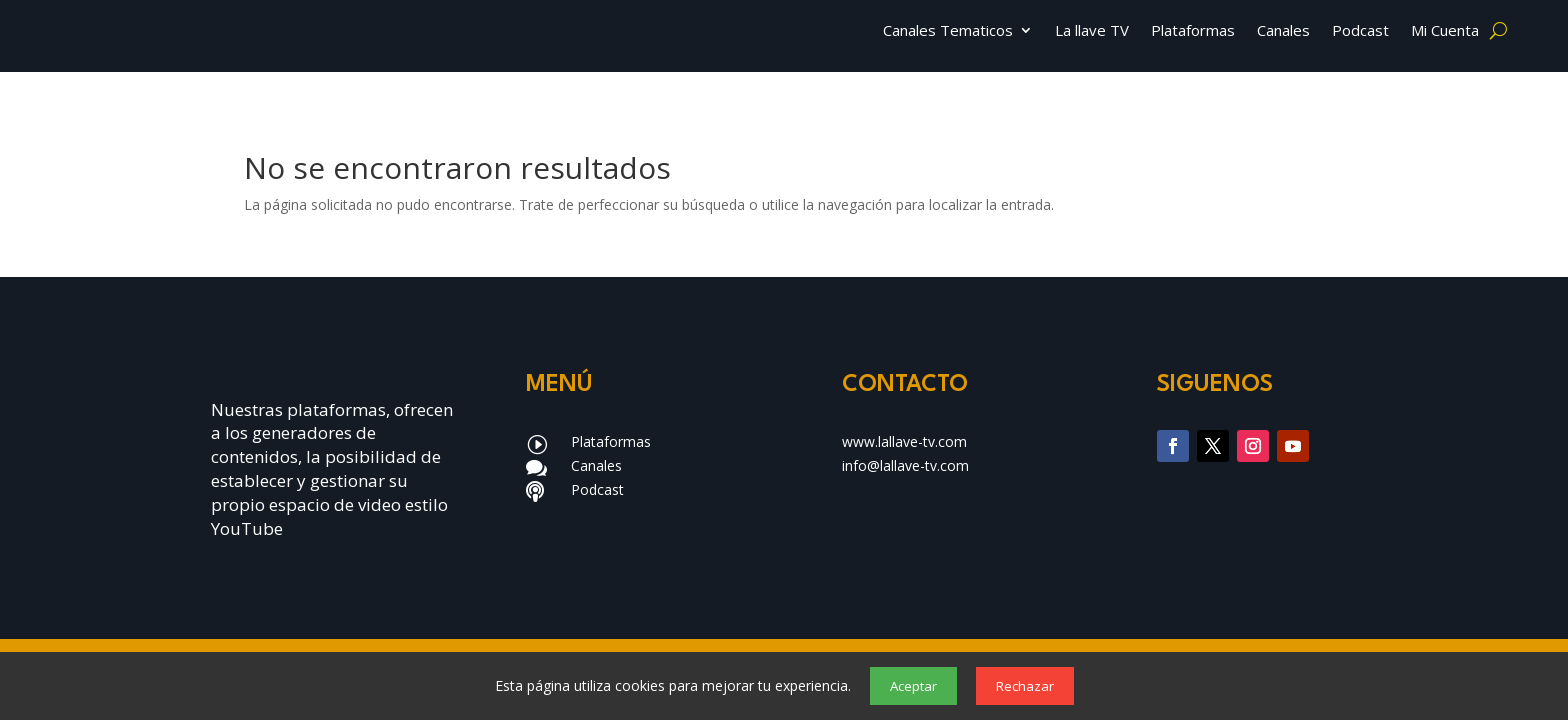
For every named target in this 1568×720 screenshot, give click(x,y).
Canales (1283, 31)
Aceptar (913, 686)
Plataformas (1193, 31)
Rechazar (1025, 686)
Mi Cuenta (1445, 31)
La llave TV (1092, 31)
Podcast (1360, 31)
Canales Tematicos (948, 31)
